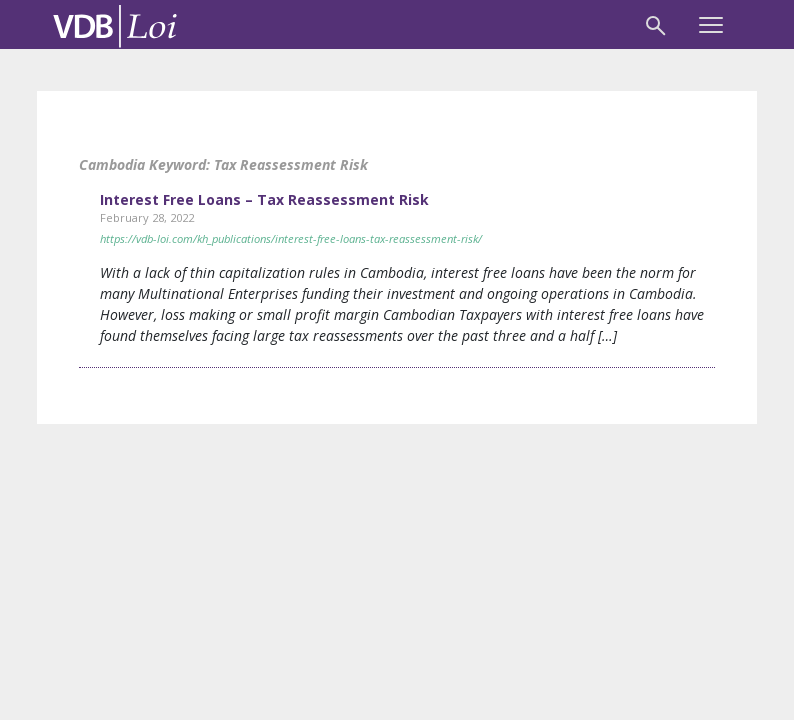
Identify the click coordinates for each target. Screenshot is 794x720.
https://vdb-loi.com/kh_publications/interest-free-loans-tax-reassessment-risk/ (291, 238)
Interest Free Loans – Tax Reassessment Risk (264, 199)
